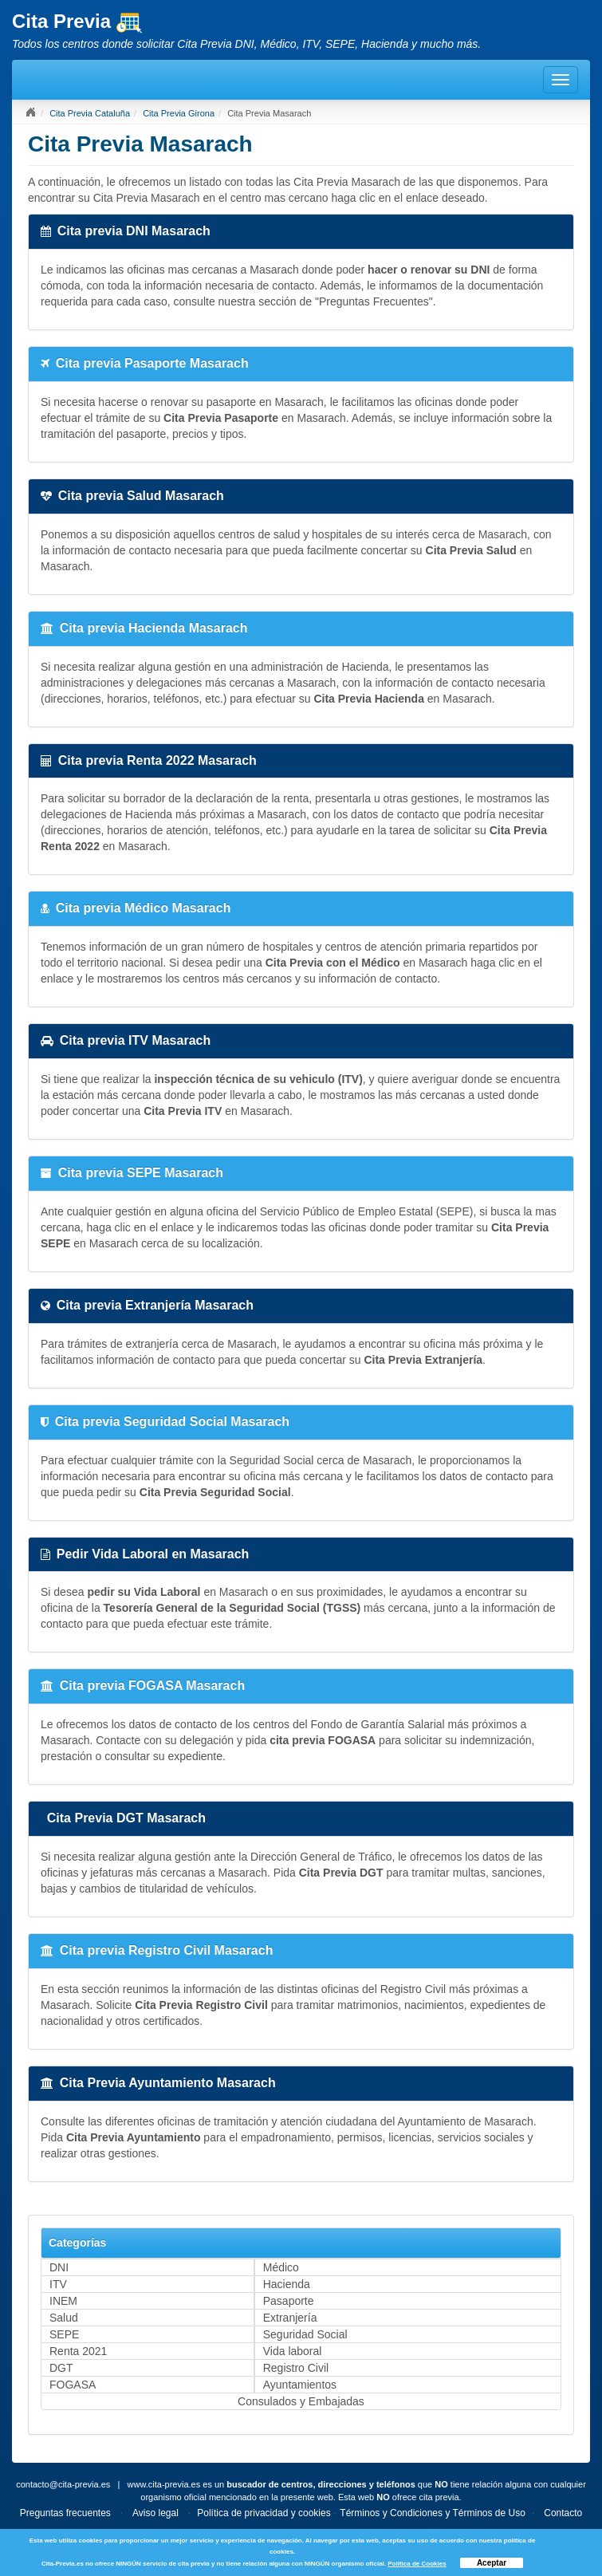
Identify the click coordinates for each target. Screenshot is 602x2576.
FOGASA (72, 2384)
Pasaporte (288, 2300)
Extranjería (290, 2317)
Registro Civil (296, 2367)
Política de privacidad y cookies (263, 2513)
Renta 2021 (78, 2351)
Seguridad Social (305, 2334)
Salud (63, 2317)
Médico (281, 2267)
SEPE (64, 2334)
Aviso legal (155, 2513)
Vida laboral (292, 2351)
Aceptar (491, 2562)
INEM (63, 2300)
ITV (58, 2284)
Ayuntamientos (299, 2384)
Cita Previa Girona (178, 113)
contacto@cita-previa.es (63, 2484)
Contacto (563, 2513)
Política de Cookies (417, 2563)
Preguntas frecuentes (65, 2513)
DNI (59, 2267)
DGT (61, 2367)
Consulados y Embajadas (301, 2401)
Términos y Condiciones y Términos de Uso (432, 2513)
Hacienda (286, 2284)
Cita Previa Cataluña (89, 113)
